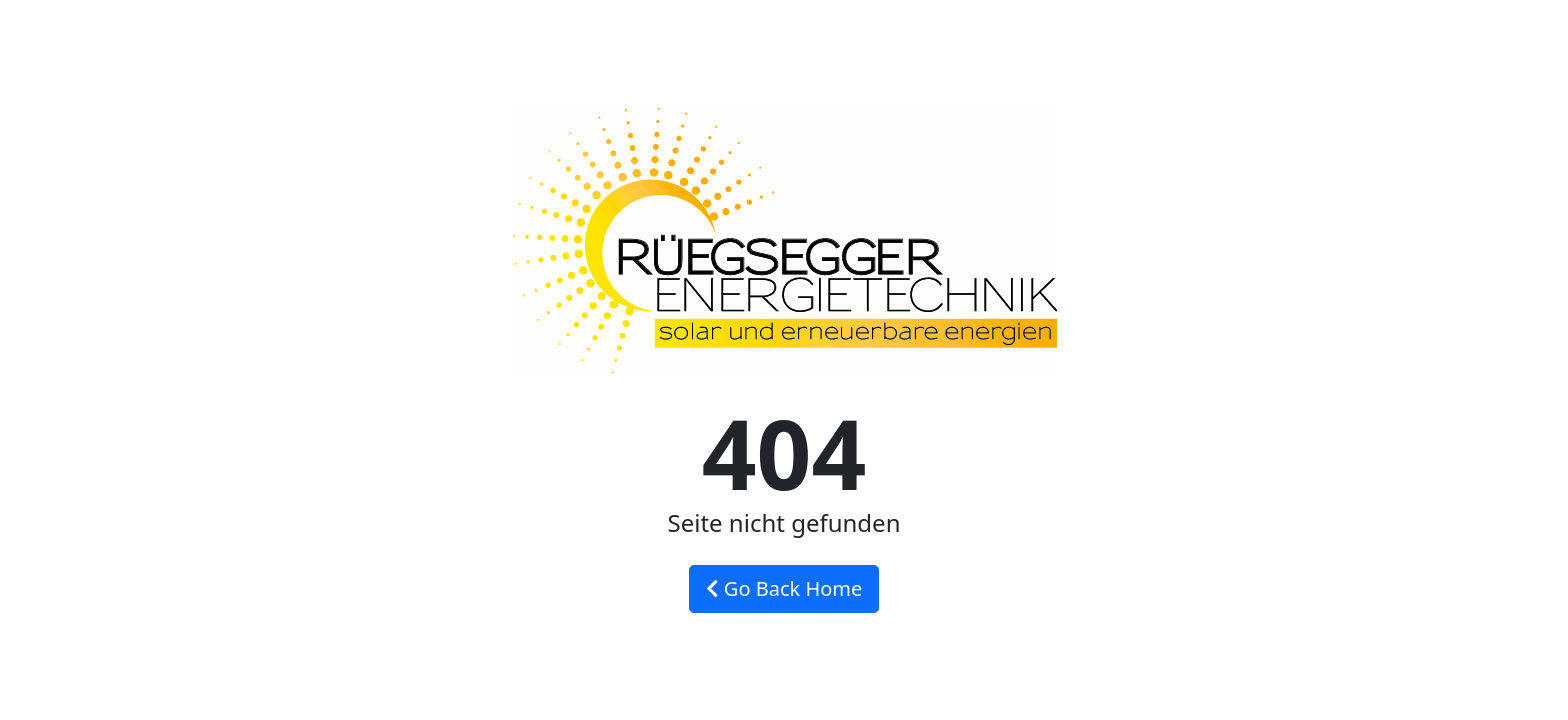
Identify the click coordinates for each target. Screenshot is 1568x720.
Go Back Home (784, 588)
